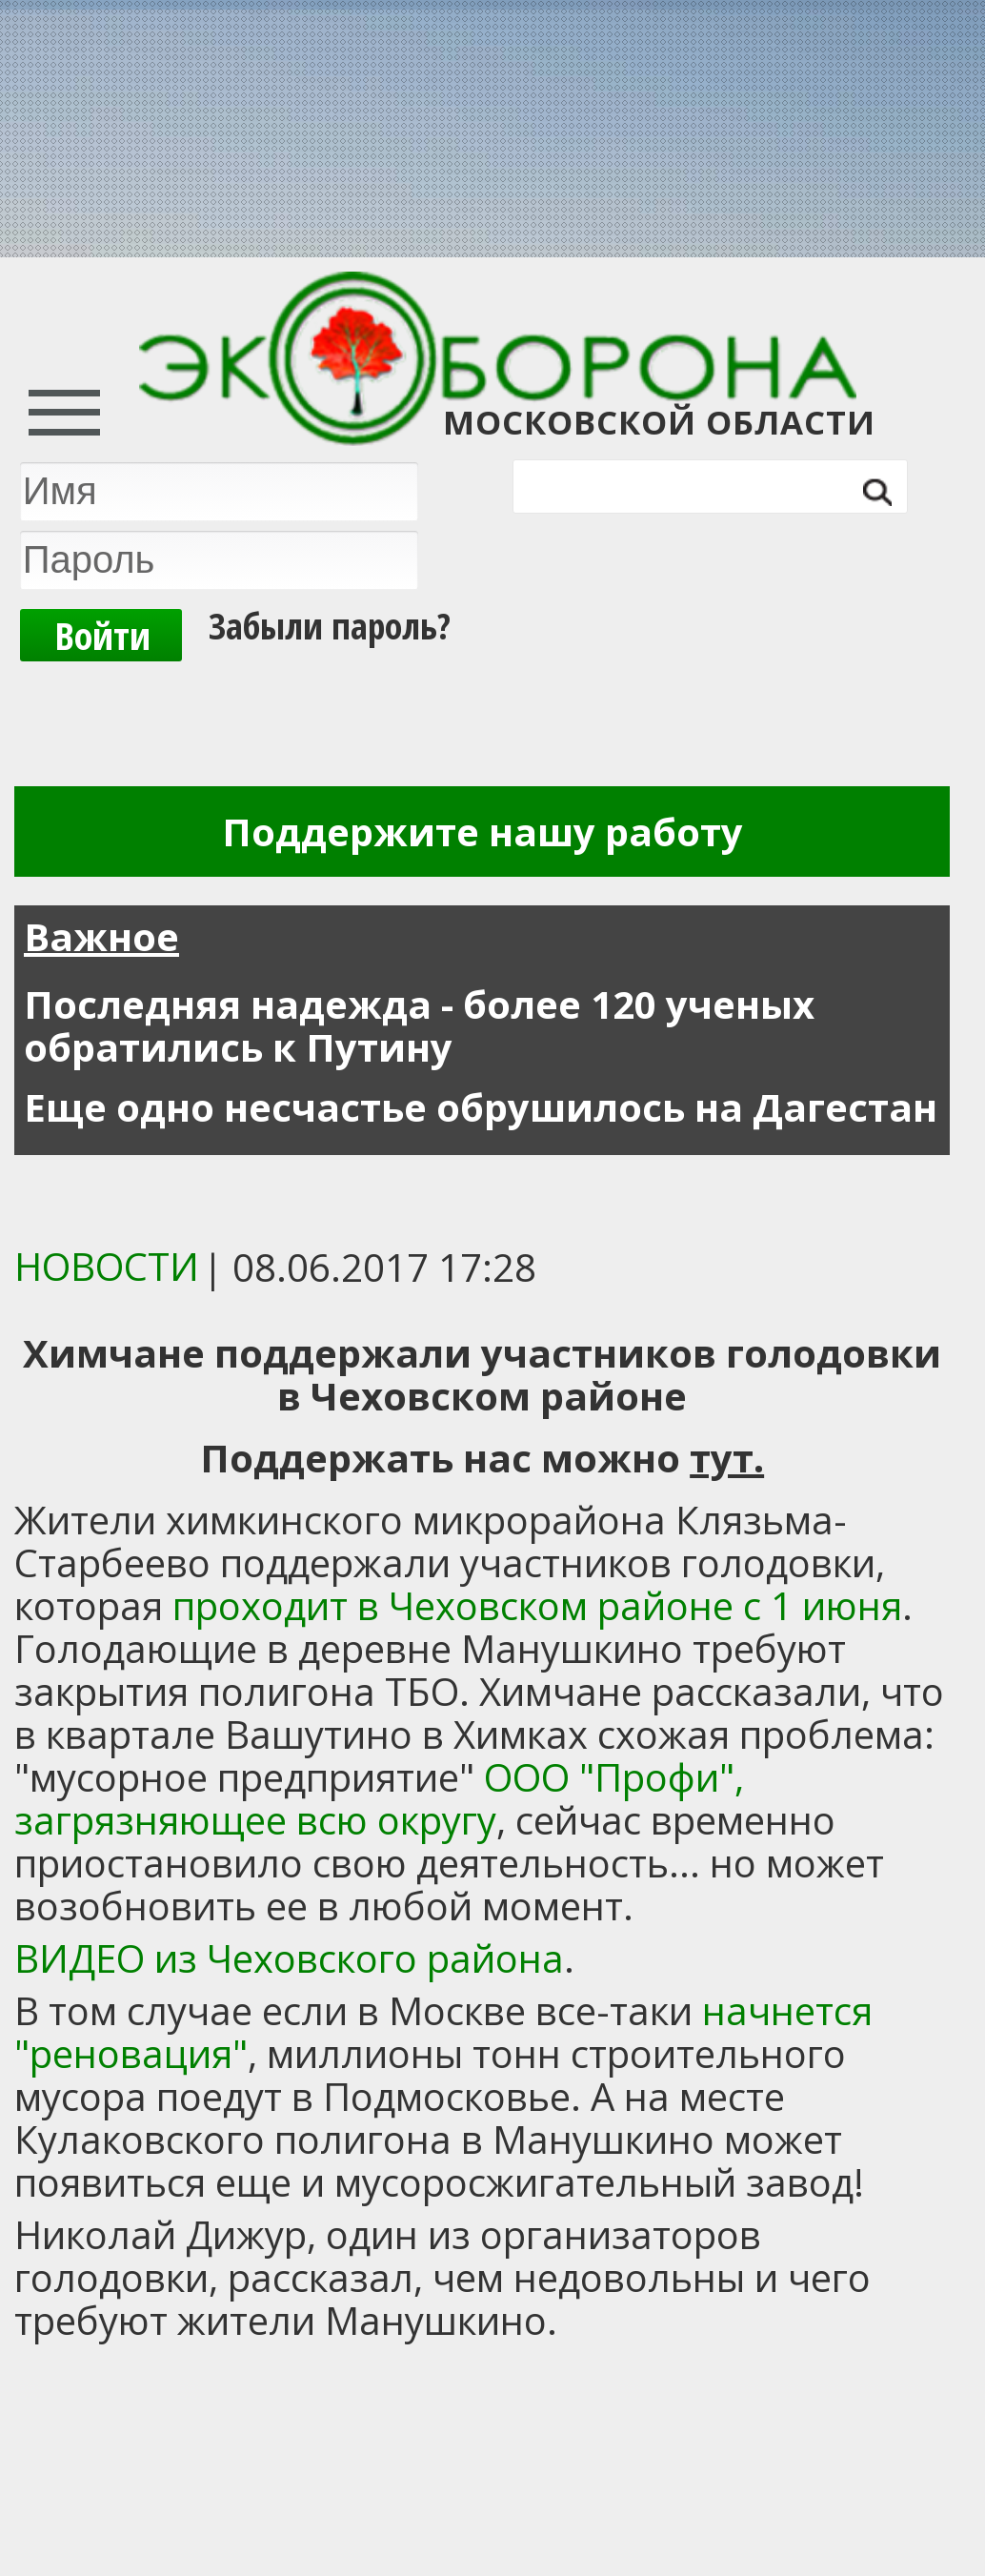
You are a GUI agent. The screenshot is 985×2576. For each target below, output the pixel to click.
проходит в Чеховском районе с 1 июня (537, 1605)
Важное (101, 936)
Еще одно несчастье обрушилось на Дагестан (480, 1107)
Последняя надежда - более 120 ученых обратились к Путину (419, 1025)
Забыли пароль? (330, 625)
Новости (106, 1266)
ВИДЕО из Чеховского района (289, 1958)
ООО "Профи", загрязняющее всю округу (379, 1798)
